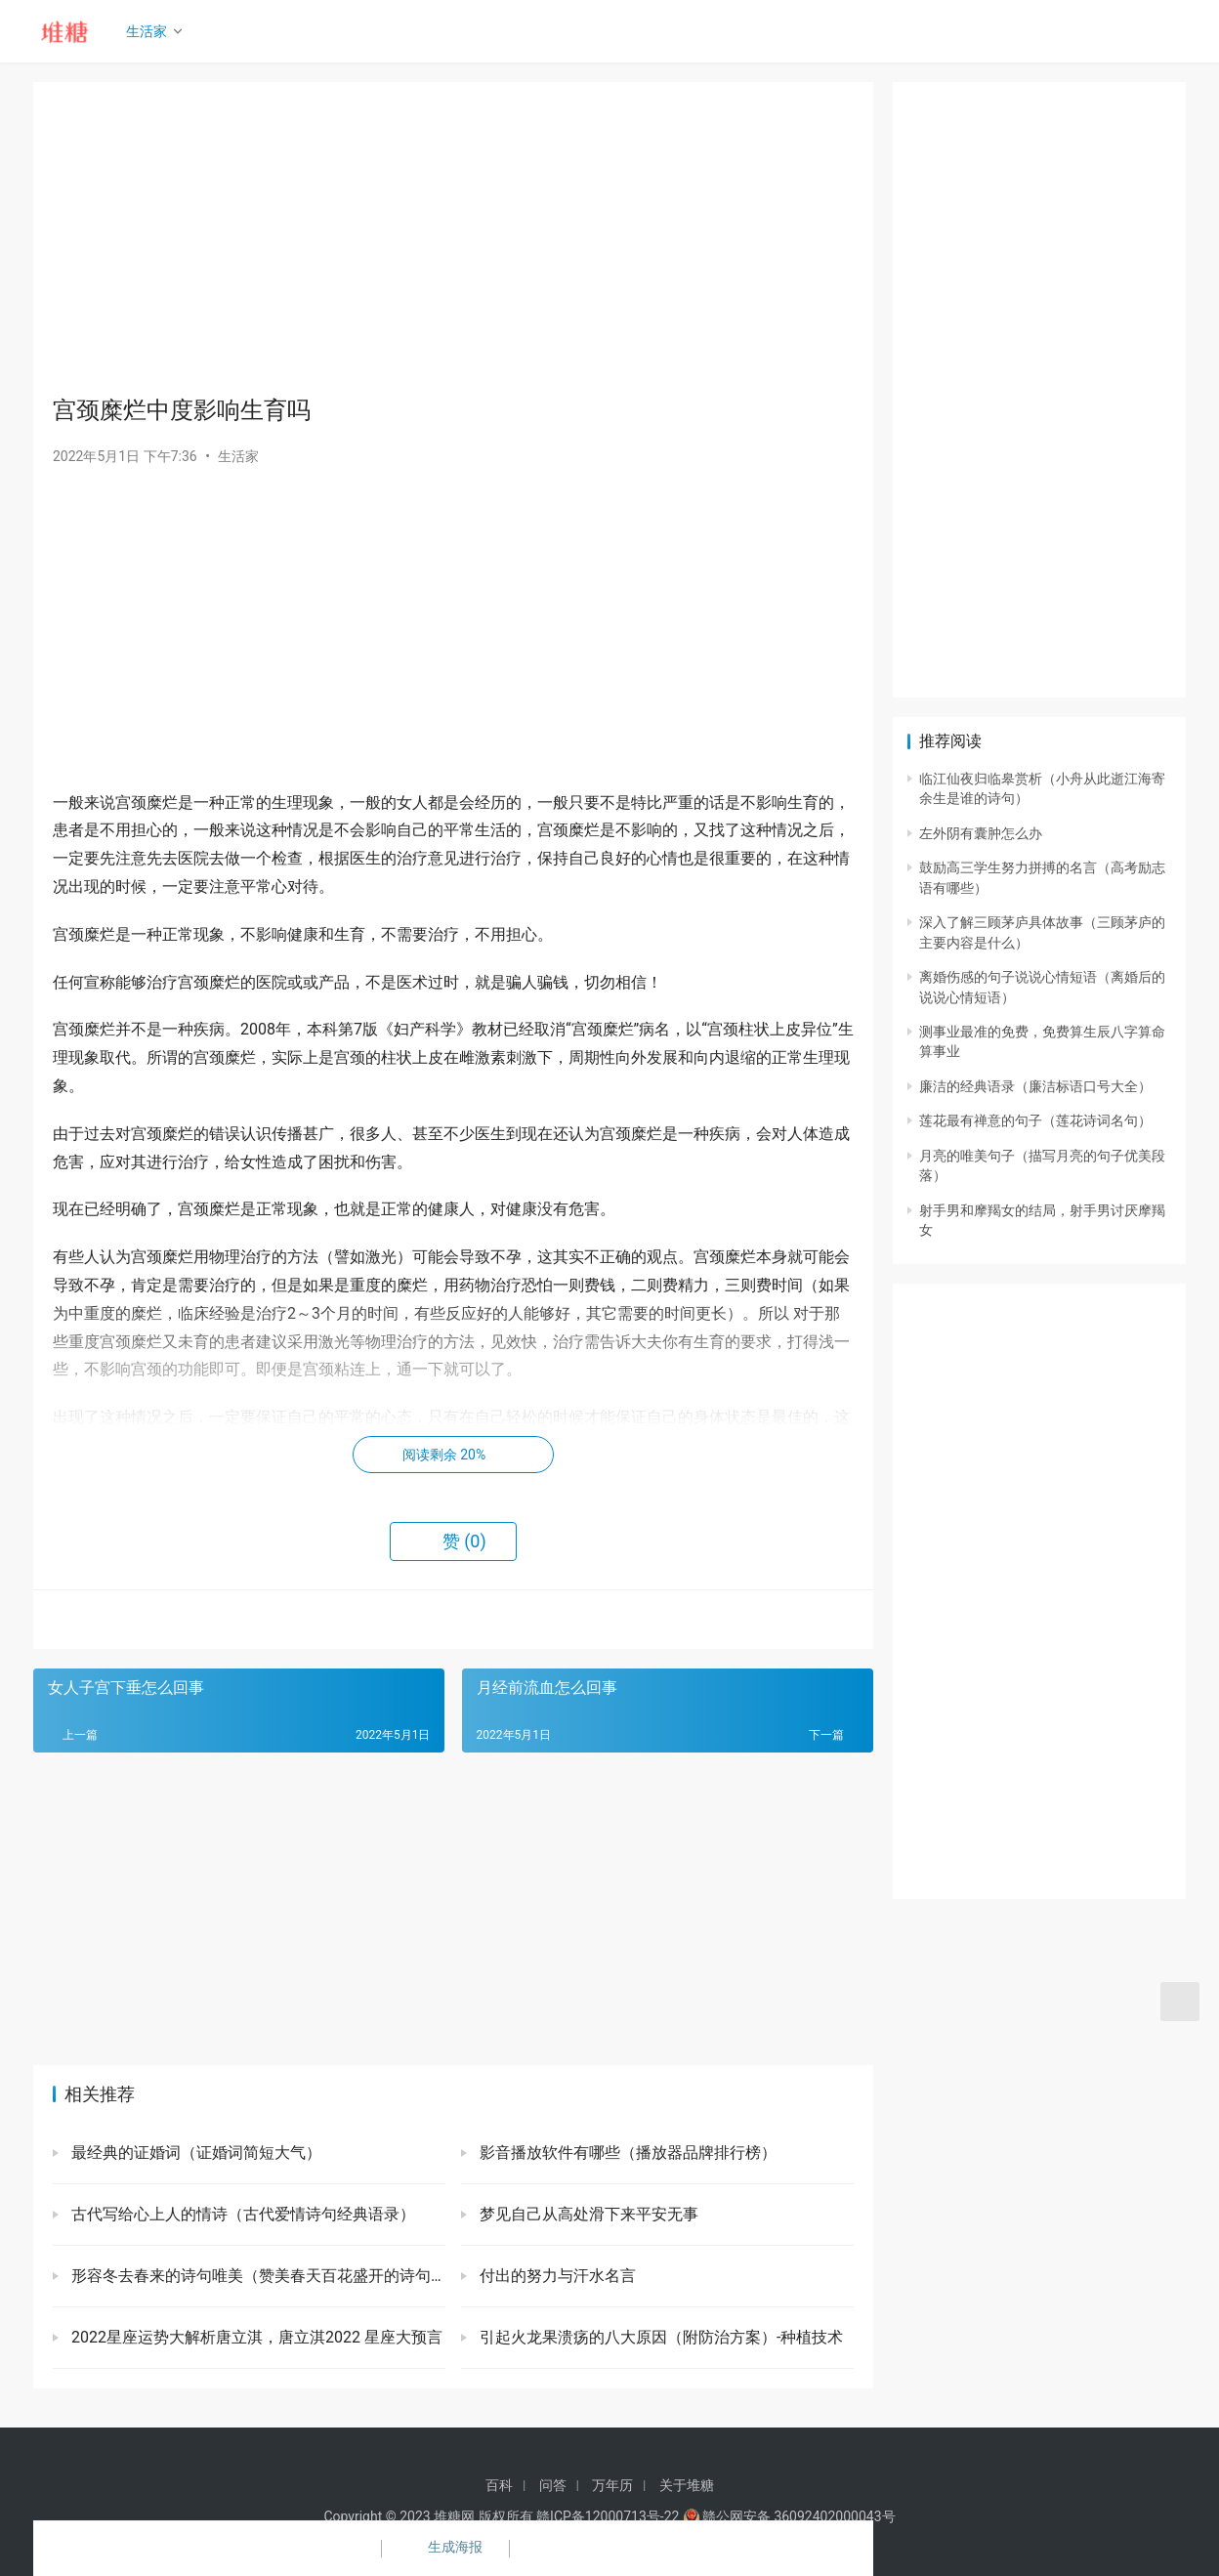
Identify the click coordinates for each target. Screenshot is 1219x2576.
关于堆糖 (686, 2485)
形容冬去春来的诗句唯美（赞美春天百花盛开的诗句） (256, 2275)
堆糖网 (454, 2516)
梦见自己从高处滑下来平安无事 (587, 2214)
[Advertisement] (453, 238)
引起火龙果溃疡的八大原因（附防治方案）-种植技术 (659, 2337)
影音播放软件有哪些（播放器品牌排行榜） (626, 2152)
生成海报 (443, 2548)
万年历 (612, 2485)
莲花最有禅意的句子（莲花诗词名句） (1035, 1120)
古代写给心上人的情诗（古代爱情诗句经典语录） (241, 2214)
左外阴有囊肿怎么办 (980, 833)
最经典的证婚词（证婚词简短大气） (194, 2152)
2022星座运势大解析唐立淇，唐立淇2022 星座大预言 (254, 2337)
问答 (553, 2485)
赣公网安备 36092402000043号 (789, 2516)
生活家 (151, 31)
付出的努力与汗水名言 (556, 2275)
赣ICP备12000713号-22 (607, 2516)
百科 (499, 2485)
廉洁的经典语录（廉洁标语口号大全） (1035, 1086)
